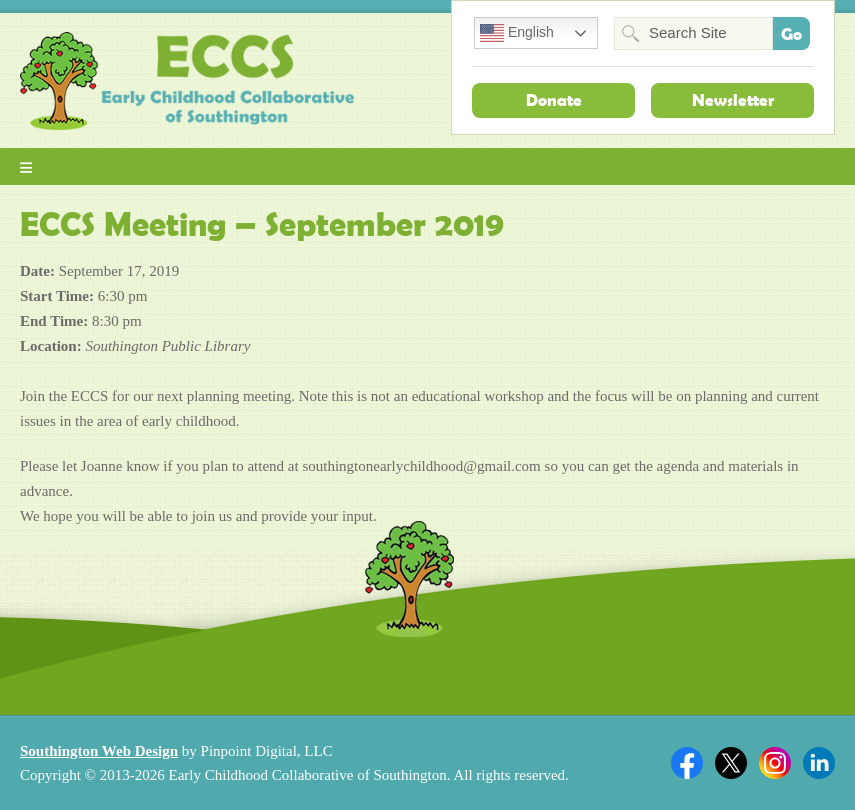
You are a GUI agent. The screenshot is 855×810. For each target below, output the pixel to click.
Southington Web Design (99, 751)
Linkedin (819, 763)
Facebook (687, 763)
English (517, 33)
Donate (554, 100)
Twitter (731, 763)
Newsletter (733, 100)
